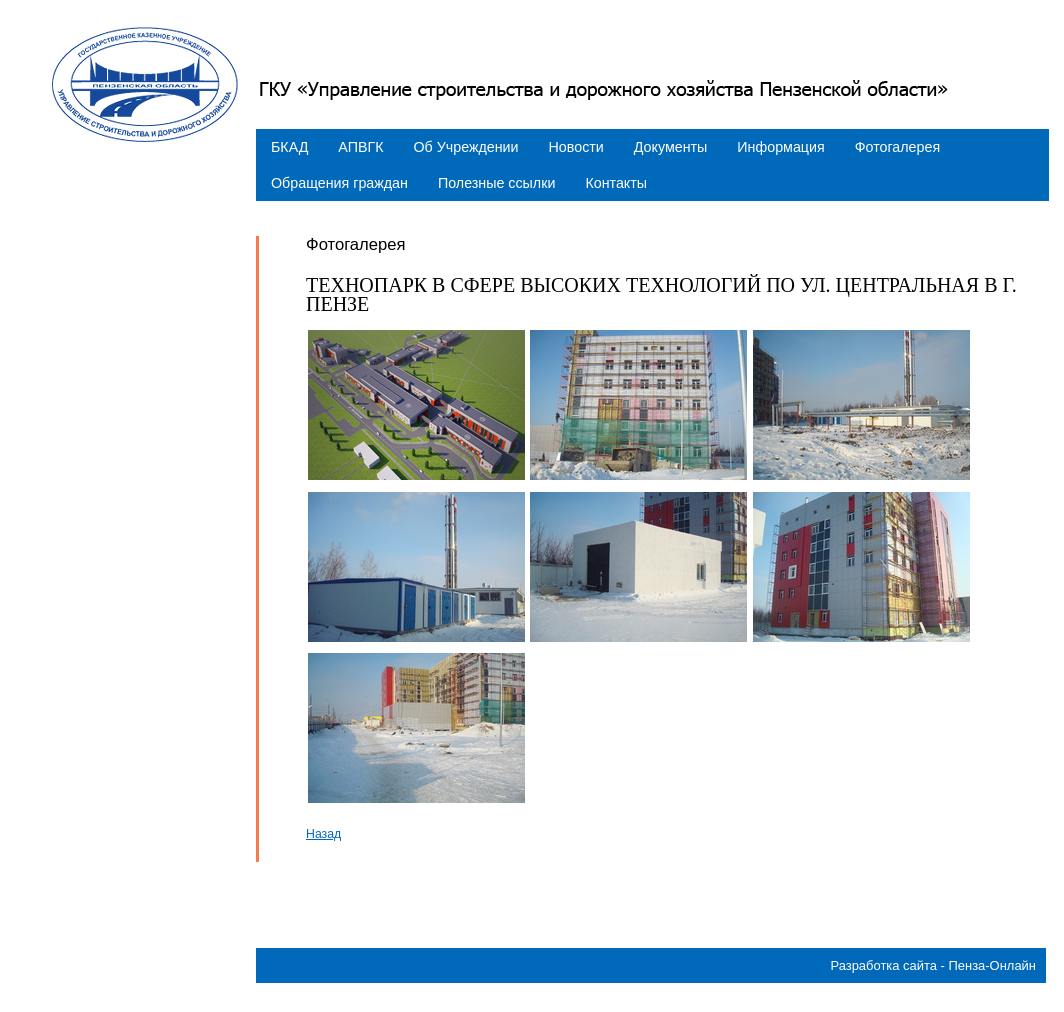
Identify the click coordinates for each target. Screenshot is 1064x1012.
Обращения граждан (339, 183)
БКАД (289, 147)
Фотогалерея (897, 147)
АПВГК (360, 147)
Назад (323, 834)
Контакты (616, 183)
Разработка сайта (883, 965)
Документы (671, 147)
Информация (780, 147)
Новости (576, 147)
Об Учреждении (466, 147)
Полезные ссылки (496, 183)
